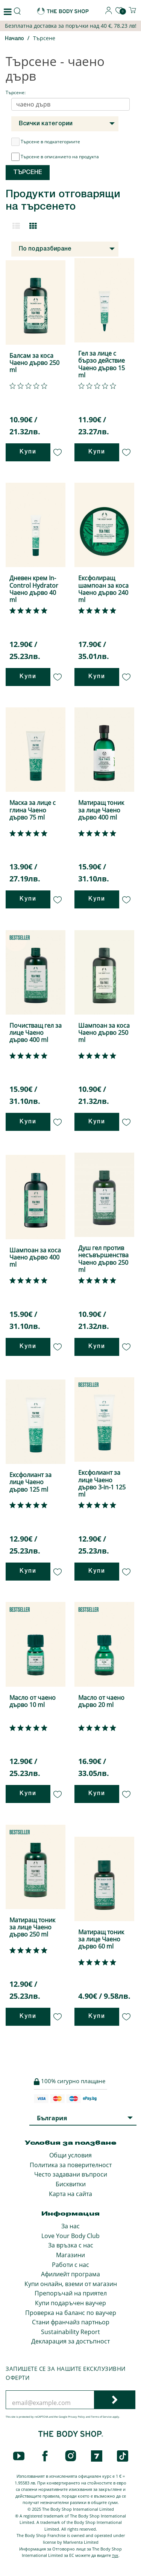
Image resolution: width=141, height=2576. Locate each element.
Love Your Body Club (70, 2236)
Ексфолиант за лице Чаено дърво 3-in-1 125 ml (102, 1483)
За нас (70, 2226)
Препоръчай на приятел (71, 2293)
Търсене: (16, 92)
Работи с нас (70, 2265)
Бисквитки (71, 2184)
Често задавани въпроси (70, 2174)
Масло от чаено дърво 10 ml (32, 1701)
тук (115, 2555)
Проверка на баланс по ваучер (70, 2313)
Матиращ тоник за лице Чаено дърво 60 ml (101, 1939)
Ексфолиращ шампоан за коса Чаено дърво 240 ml (103, 589)
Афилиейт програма (70, 2274)
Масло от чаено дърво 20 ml (101, 1701)
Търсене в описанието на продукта (55, 157)
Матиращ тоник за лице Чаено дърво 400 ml (101, 810)
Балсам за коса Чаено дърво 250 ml (34, 362)
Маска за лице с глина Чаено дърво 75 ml (32, 810)
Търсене (44, 38)
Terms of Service (101, 2416)
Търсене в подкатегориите (45, 142)
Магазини (70, 2255)
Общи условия (70, 2155)
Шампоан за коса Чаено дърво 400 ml (35, 1257)
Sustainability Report (70, 2332)
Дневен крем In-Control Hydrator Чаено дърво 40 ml (33, 589)
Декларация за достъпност (70, 2341)
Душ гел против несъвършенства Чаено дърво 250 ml (103, 1259)
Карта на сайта (70, 2194)
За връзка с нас (70, 2245)
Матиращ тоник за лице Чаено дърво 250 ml (32, 1927)
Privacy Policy (76, 2416)
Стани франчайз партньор (70, 2322)
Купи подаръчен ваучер (70, 2303)
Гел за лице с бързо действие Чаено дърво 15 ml (101, 364)
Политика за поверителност (71, 2165)
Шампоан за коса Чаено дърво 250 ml (104, 1032)
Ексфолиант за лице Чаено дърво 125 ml (30, 1482)
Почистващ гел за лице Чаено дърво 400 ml (35, 1032)
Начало (14, 38)
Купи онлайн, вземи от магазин (70, 2284)
